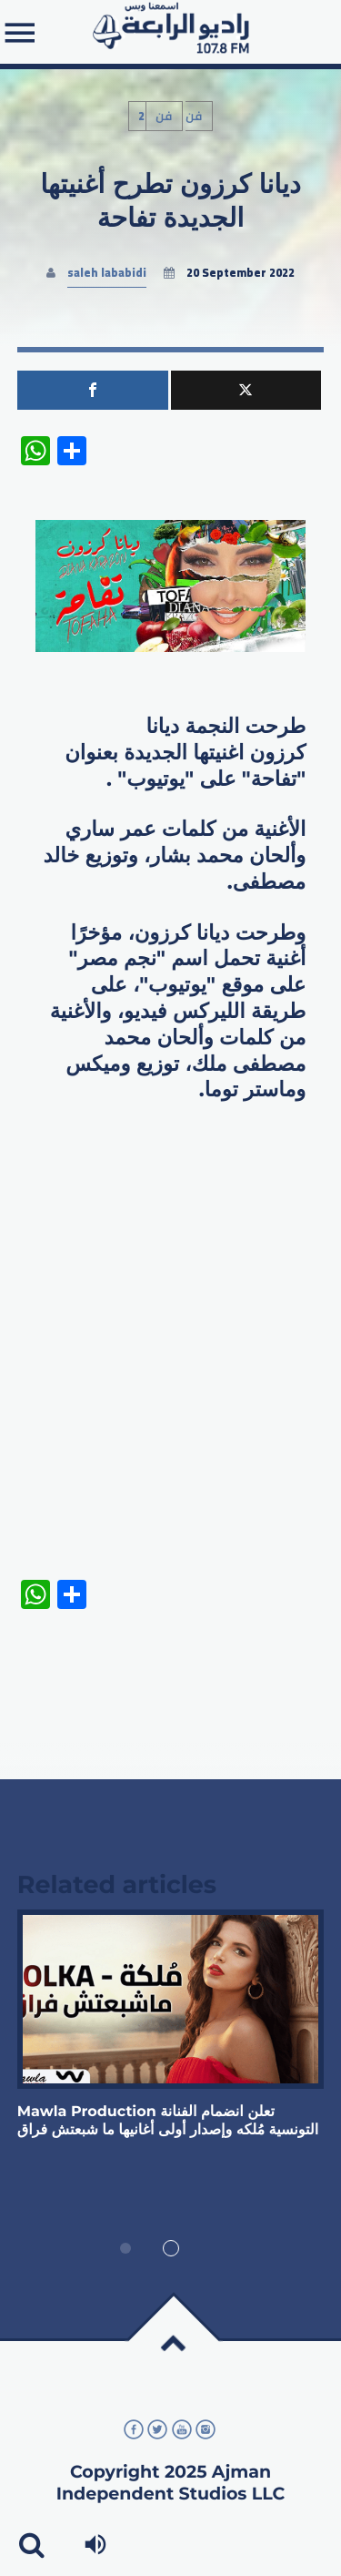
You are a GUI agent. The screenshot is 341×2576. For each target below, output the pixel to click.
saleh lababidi (106, 272)
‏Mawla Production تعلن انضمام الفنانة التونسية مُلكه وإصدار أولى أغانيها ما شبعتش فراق (167, 2121)
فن (164, 116)
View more (171, 1999)
